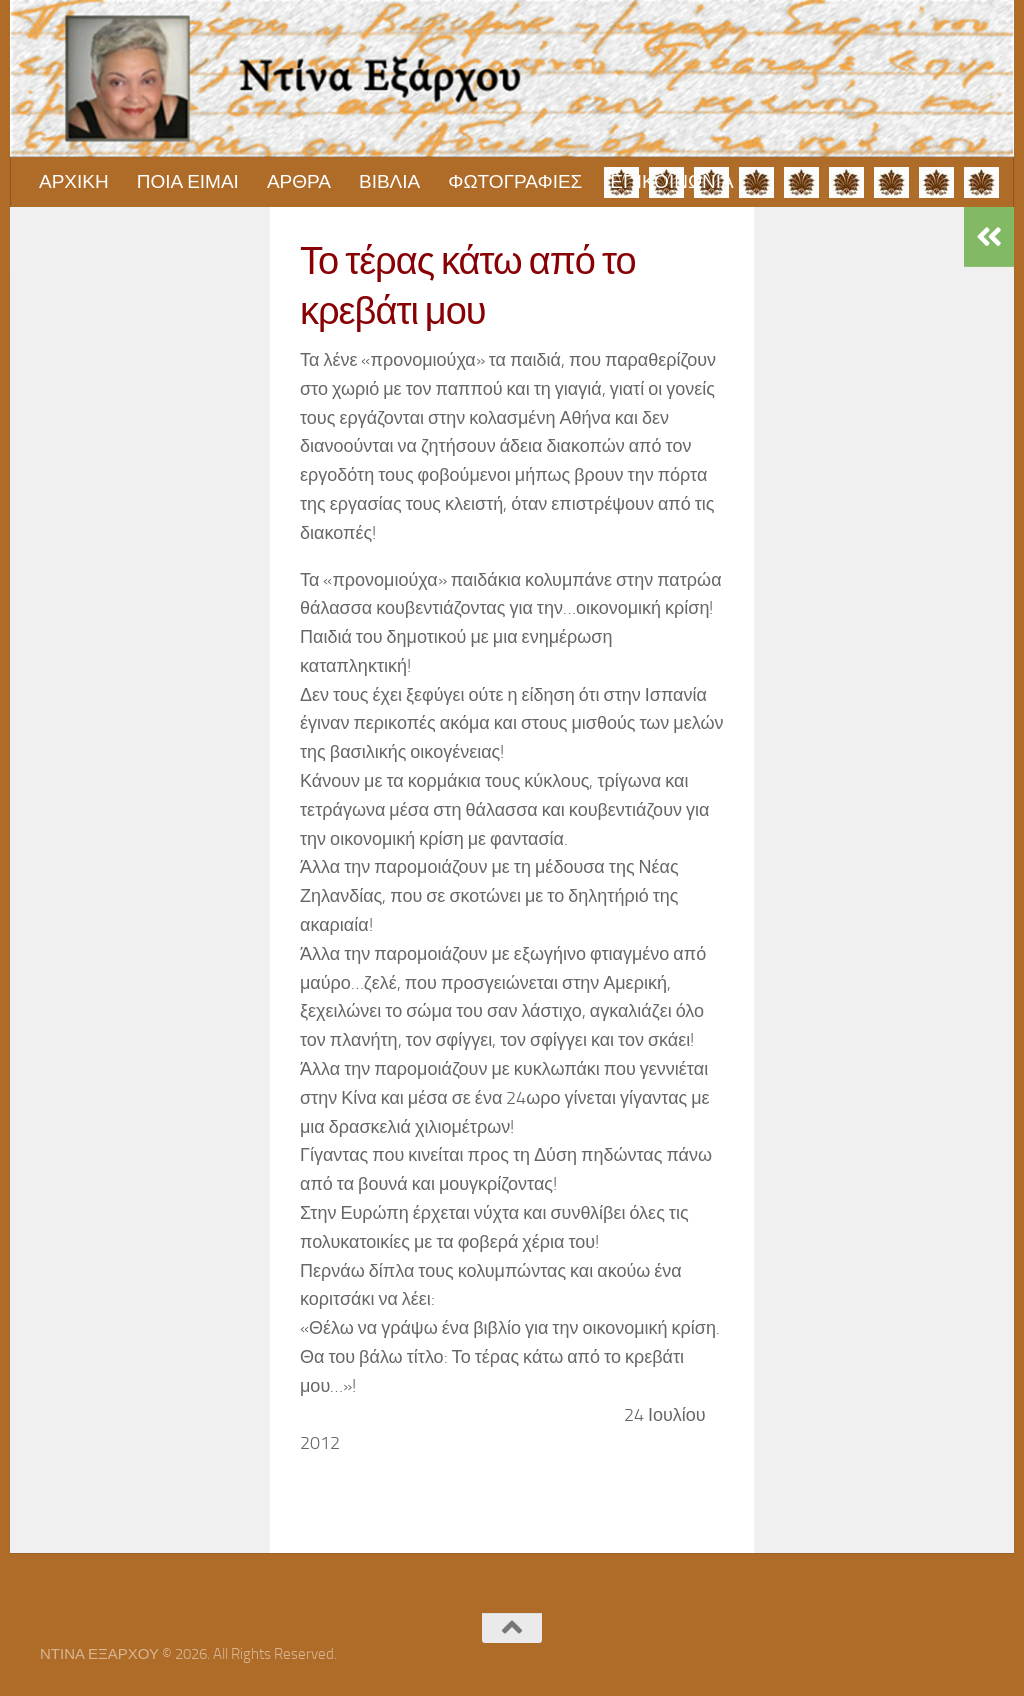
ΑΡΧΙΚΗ (74, 181)
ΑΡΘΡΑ (299, 181)
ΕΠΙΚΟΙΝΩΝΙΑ (671, 181)
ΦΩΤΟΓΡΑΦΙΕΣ (515, 181)
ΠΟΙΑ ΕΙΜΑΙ (188, 181)
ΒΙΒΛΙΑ (389, 181)
